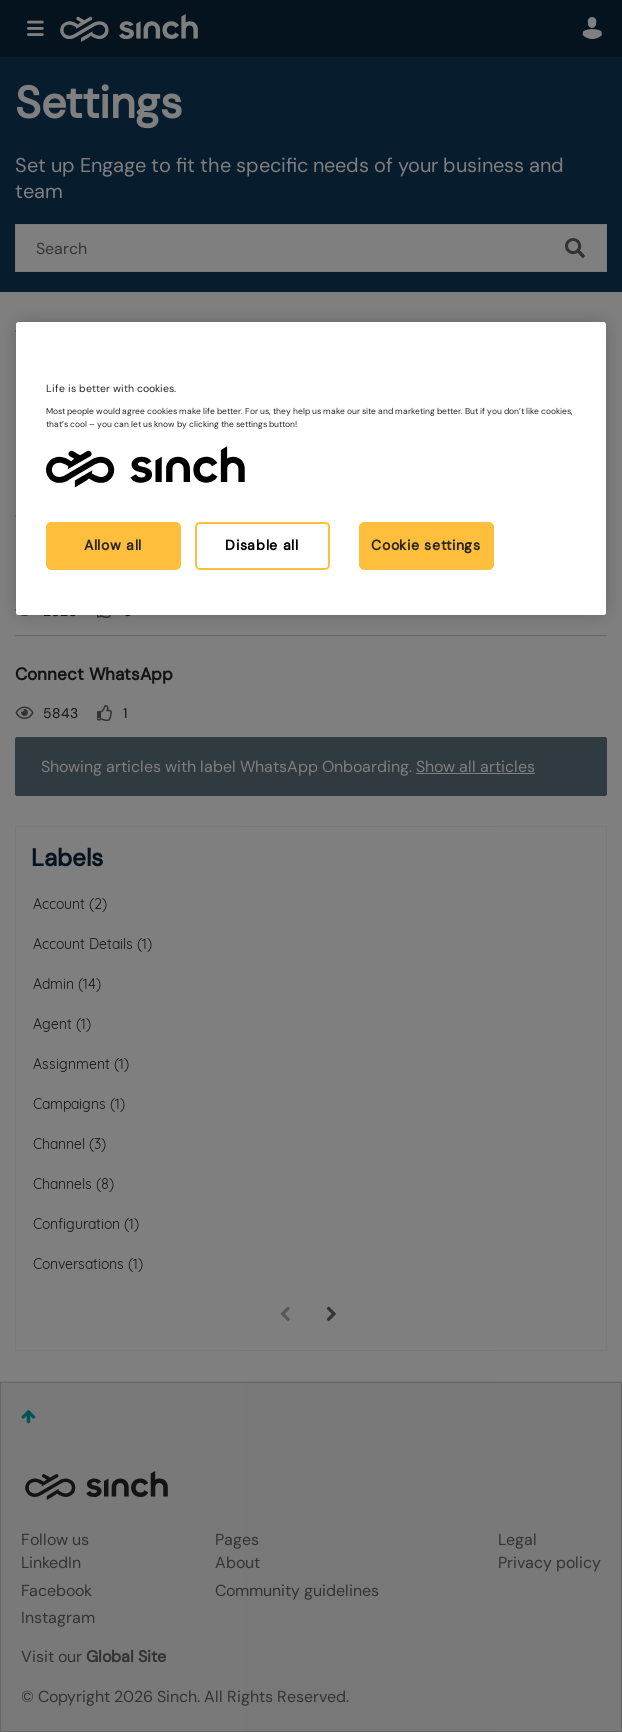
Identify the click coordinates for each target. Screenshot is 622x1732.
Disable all (262, 545)
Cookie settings (426, 545)
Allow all (113, 545)
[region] (311, 468)
